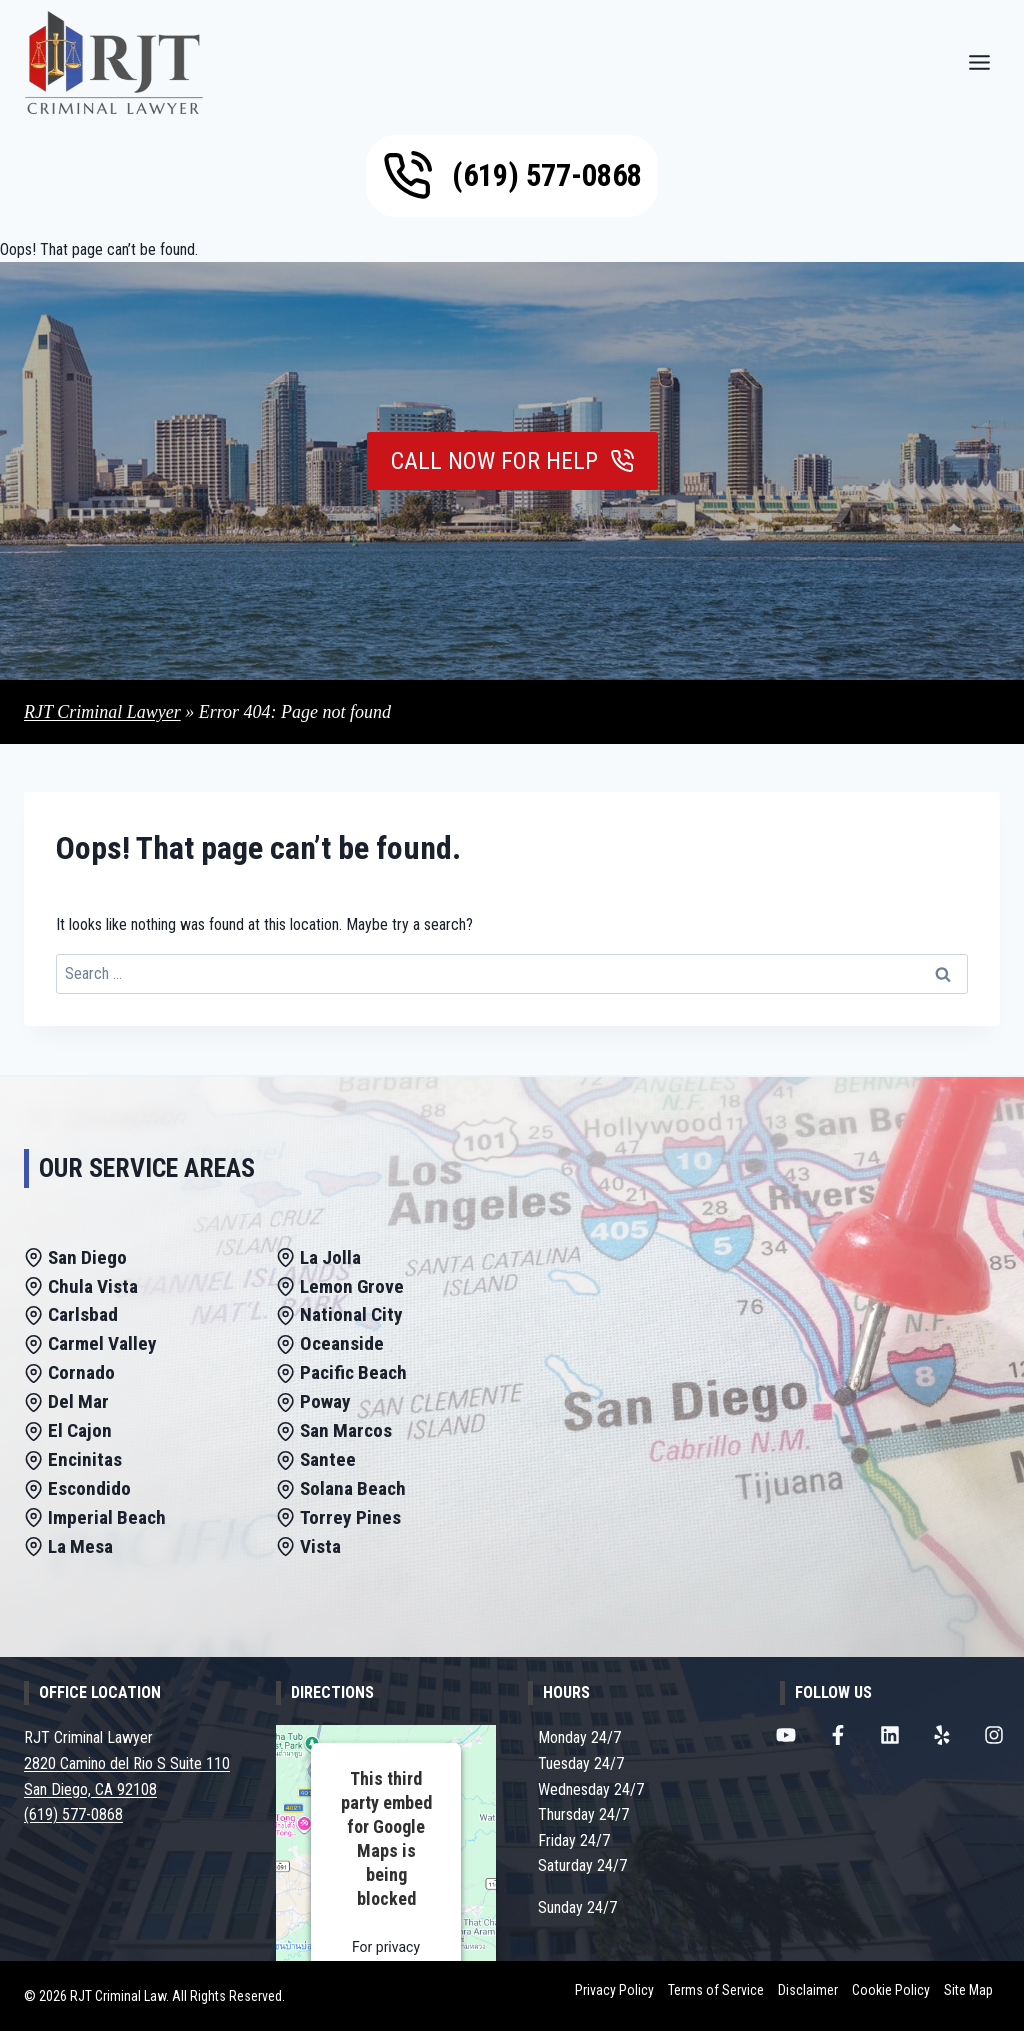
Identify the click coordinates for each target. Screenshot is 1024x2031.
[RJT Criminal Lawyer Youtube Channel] (786, 1735)
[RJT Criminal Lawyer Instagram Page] (994, 1735)
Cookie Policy (891, 1990)
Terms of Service (716, 1990)
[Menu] (979, 62)
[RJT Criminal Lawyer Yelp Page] (942, 1735)
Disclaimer (808, 1990)
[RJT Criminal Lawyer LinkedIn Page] (890, 1735)
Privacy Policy (614, 1990)
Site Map (968, 1990)
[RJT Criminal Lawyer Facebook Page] (838, 1735)
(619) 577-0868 (73, 1814)
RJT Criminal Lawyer (102, 712)
